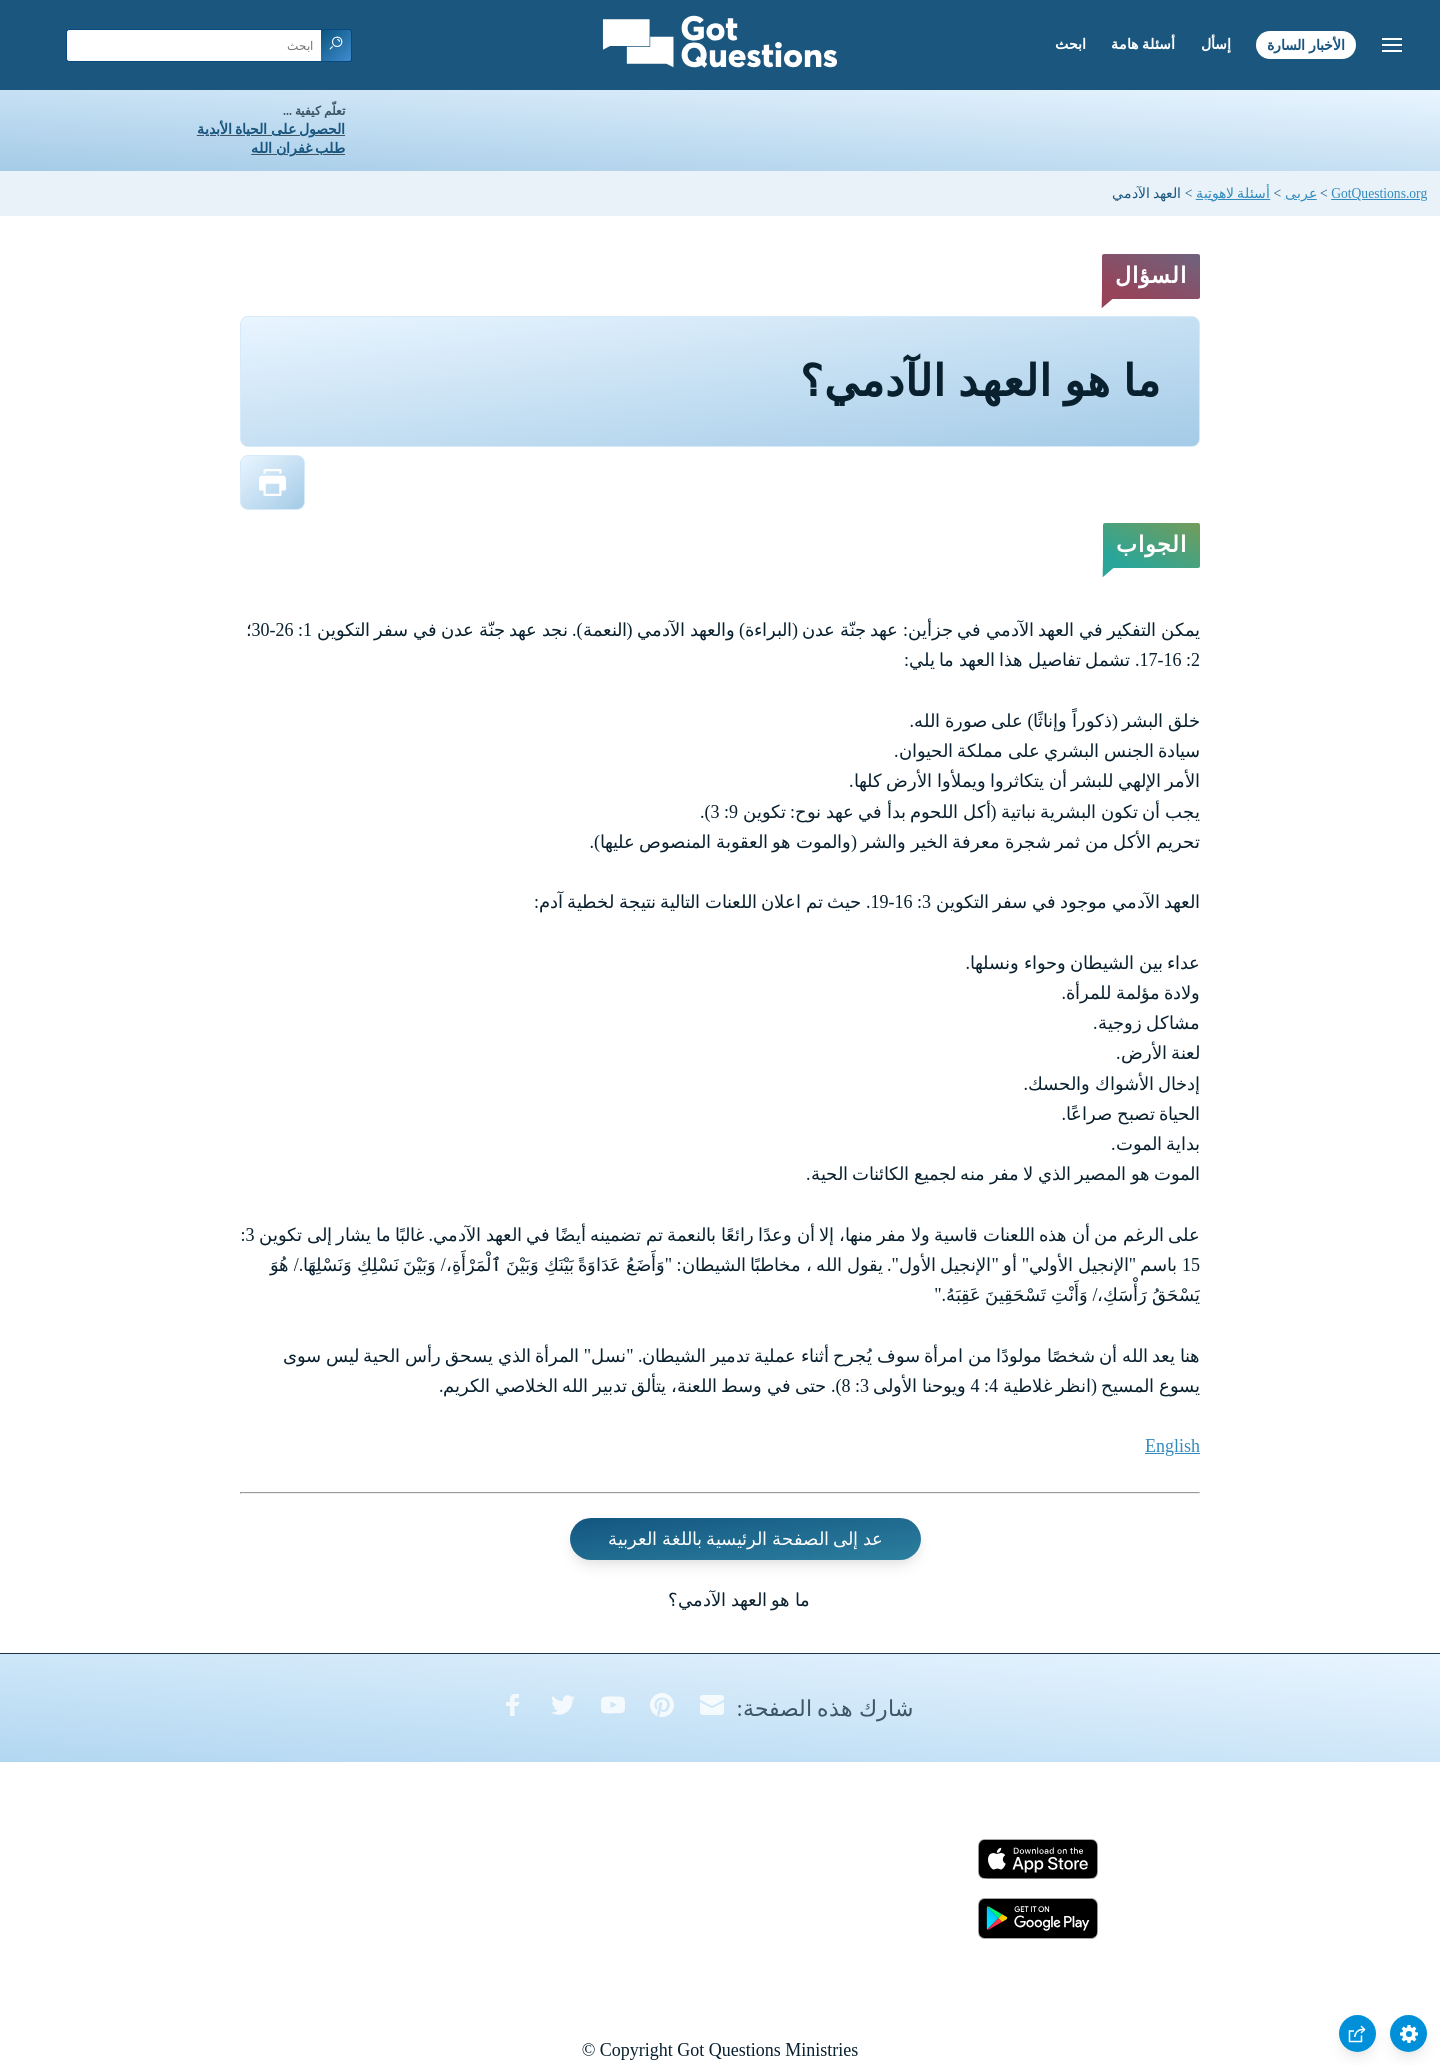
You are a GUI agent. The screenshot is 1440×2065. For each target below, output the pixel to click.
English (1172, 1446)
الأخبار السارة (1306, 44)
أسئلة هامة (1143, 44)
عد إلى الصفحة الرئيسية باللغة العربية (745, 1539)
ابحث (1070, 44)
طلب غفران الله (298, 148)
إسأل (1216, 44)
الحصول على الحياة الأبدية (271, 129)
